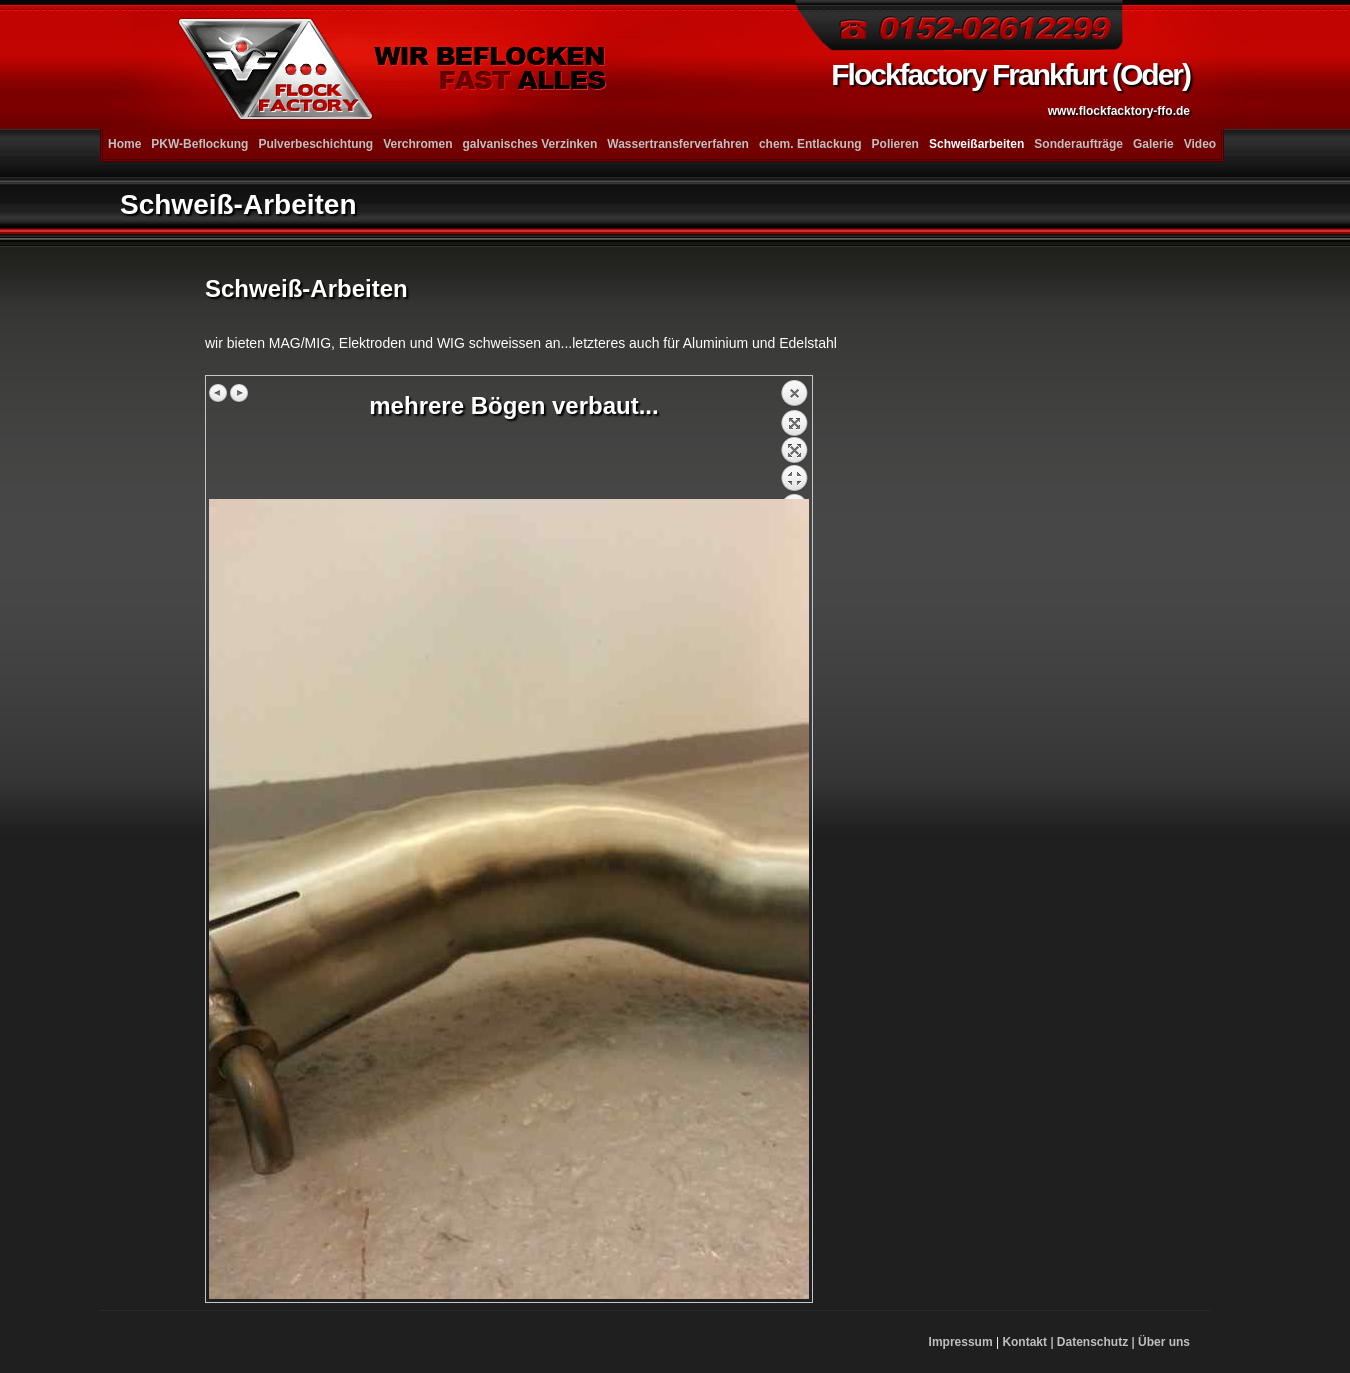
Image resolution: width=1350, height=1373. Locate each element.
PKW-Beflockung (199, 144)
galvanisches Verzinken (530, 144)
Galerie (1153, 144)
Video (1200, 144)
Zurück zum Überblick (794, 439)
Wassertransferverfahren (678, 144)
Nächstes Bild (239, 393)
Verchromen (417, 144)
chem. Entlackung (810, 144)
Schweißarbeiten (976, 144)
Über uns (1164, 1342)
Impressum (961, 1342)
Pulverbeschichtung (315, 144)
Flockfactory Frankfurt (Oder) (1010, 88)
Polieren (895, 144)
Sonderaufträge (1078, 144)
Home (124, 144)
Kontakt (1024, 1342)
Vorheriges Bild (219, 393)
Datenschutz (1092, 1342)
